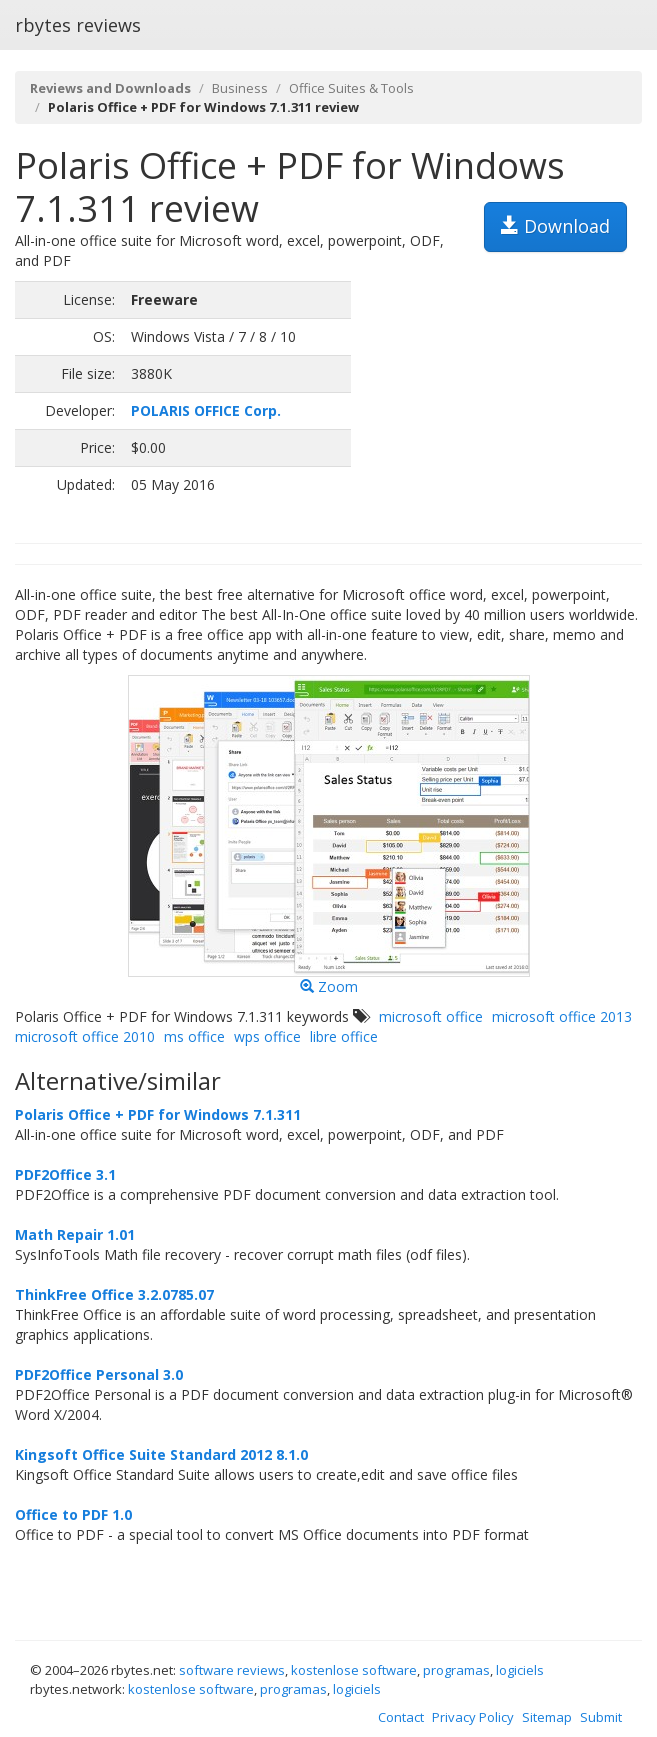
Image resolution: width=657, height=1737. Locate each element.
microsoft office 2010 (85, 1036)
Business (240, 88)
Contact (401, 1717)
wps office (267, 1036)
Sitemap (547, 1717)
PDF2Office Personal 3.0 (99, 1374)
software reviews (232, 1670)
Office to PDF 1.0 (73, 1514)
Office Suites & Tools (351, 88)
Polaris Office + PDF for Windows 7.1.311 (158, 1114)
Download (555, 226)
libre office (344, 1036)
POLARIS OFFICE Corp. (206, 410)
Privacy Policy (473, 1717)
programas (456, 1670)
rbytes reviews (78, 25)
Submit (601, 1717)
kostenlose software (354, 1670)
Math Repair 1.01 (75, 1234)
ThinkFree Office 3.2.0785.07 (114, 1294)
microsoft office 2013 (562, 1016)
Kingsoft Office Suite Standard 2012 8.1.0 (161, 1454)
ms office (194, 1036)
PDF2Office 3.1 (65, 1174)
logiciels (520, 1670)
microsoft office (431, 1016)
